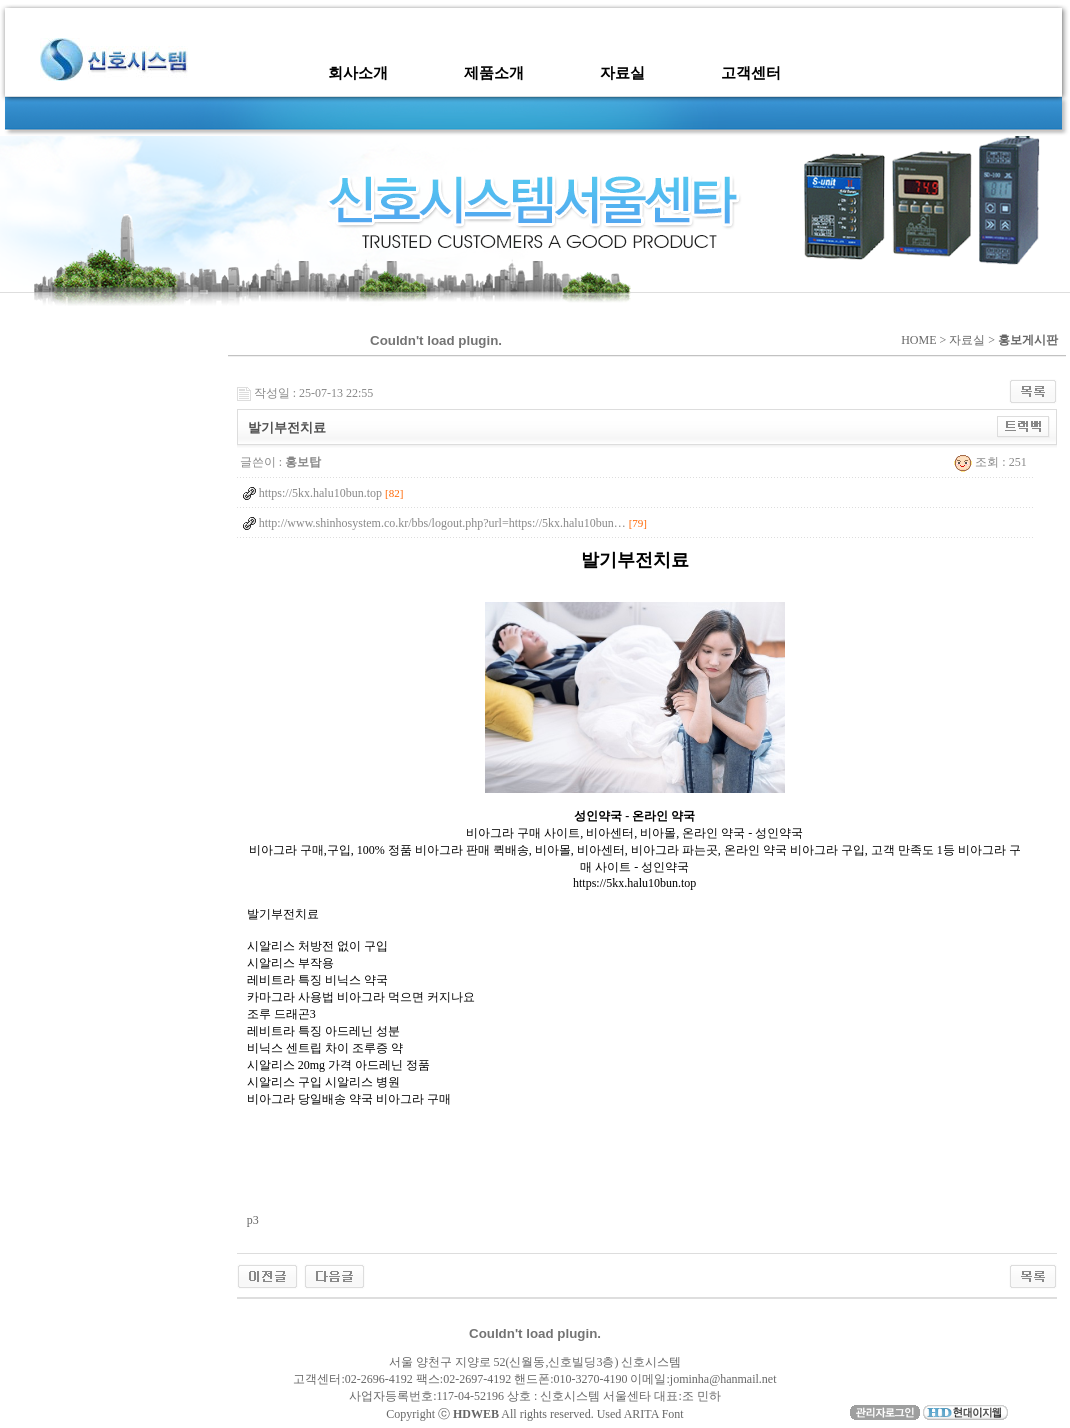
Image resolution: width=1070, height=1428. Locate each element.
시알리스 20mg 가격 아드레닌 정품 (338, 1065)
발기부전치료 (283, 914)
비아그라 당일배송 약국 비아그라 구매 (349, 1099)
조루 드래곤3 (281, 1014)
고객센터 (751, 73)
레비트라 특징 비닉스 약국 (317, 980)
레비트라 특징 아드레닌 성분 (323, 1031)
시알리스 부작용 (290, 963)
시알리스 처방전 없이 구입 (317, 946)
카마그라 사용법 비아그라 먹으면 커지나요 (361, 997)
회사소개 (358, 73)
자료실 (622, 73)
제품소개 (494, 73)
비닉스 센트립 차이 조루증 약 (325, 1048)
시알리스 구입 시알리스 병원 (323, 1082)
